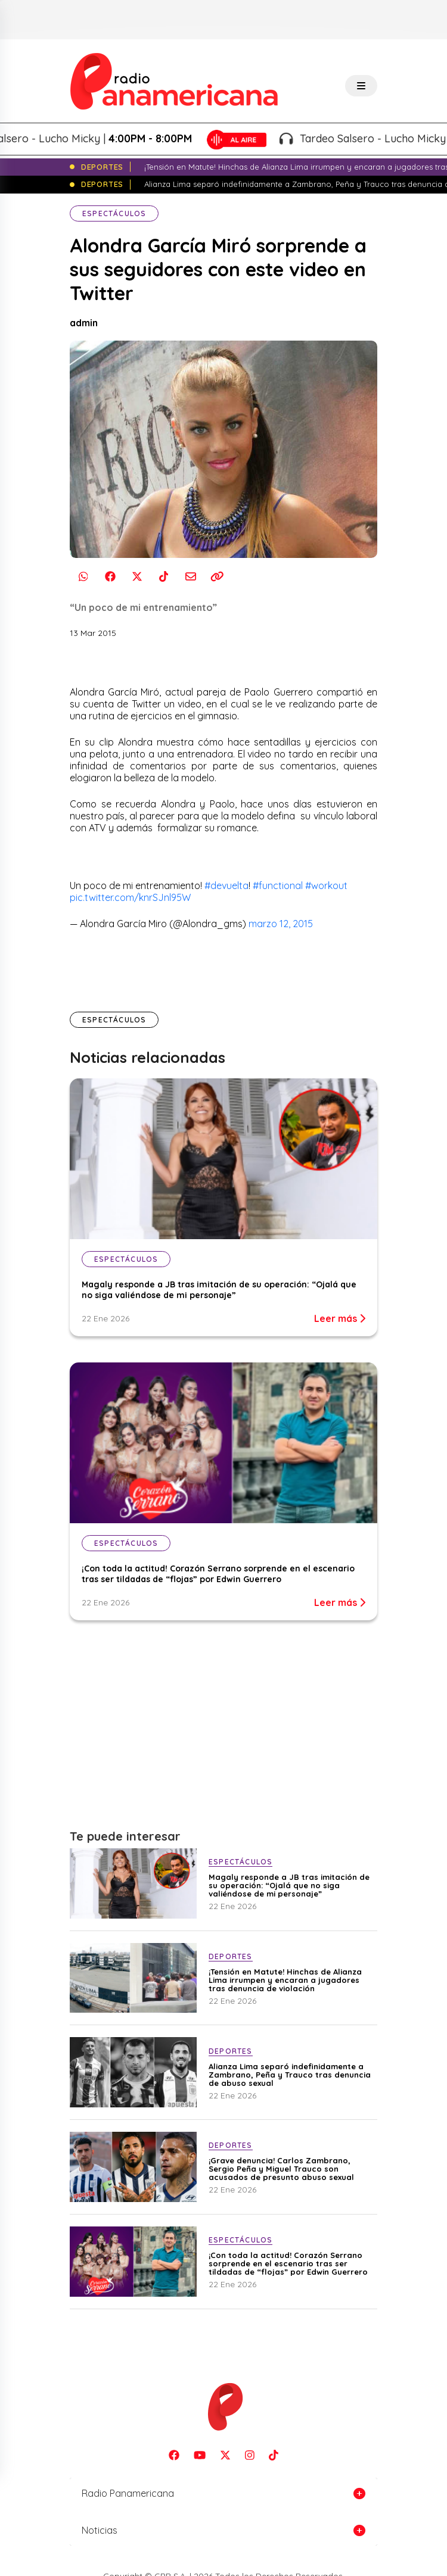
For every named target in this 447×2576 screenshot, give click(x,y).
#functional (278, 885)
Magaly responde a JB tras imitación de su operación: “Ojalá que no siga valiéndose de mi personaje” (219, 1290)
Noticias (99, 2530)
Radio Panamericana (128, 2493)
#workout (326, 885)
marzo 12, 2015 (281, 924)
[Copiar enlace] (217, 576)
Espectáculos (114, 213)
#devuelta (226, 885)
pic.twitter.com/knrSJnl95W (130, 897)
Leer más (339, 1318)
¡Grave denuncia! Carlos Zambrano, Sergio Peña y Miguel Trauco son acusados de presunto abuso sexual (281, 2168)
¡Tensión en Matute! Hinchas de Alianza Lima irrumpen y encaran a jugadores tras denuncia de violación (285, 1979)
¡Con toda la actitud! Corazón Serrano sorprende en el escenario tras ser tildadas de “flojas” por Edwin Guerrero (218, 1574)
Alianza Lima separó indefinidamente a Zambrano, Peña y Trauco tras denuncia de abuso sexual (290, 2074)
